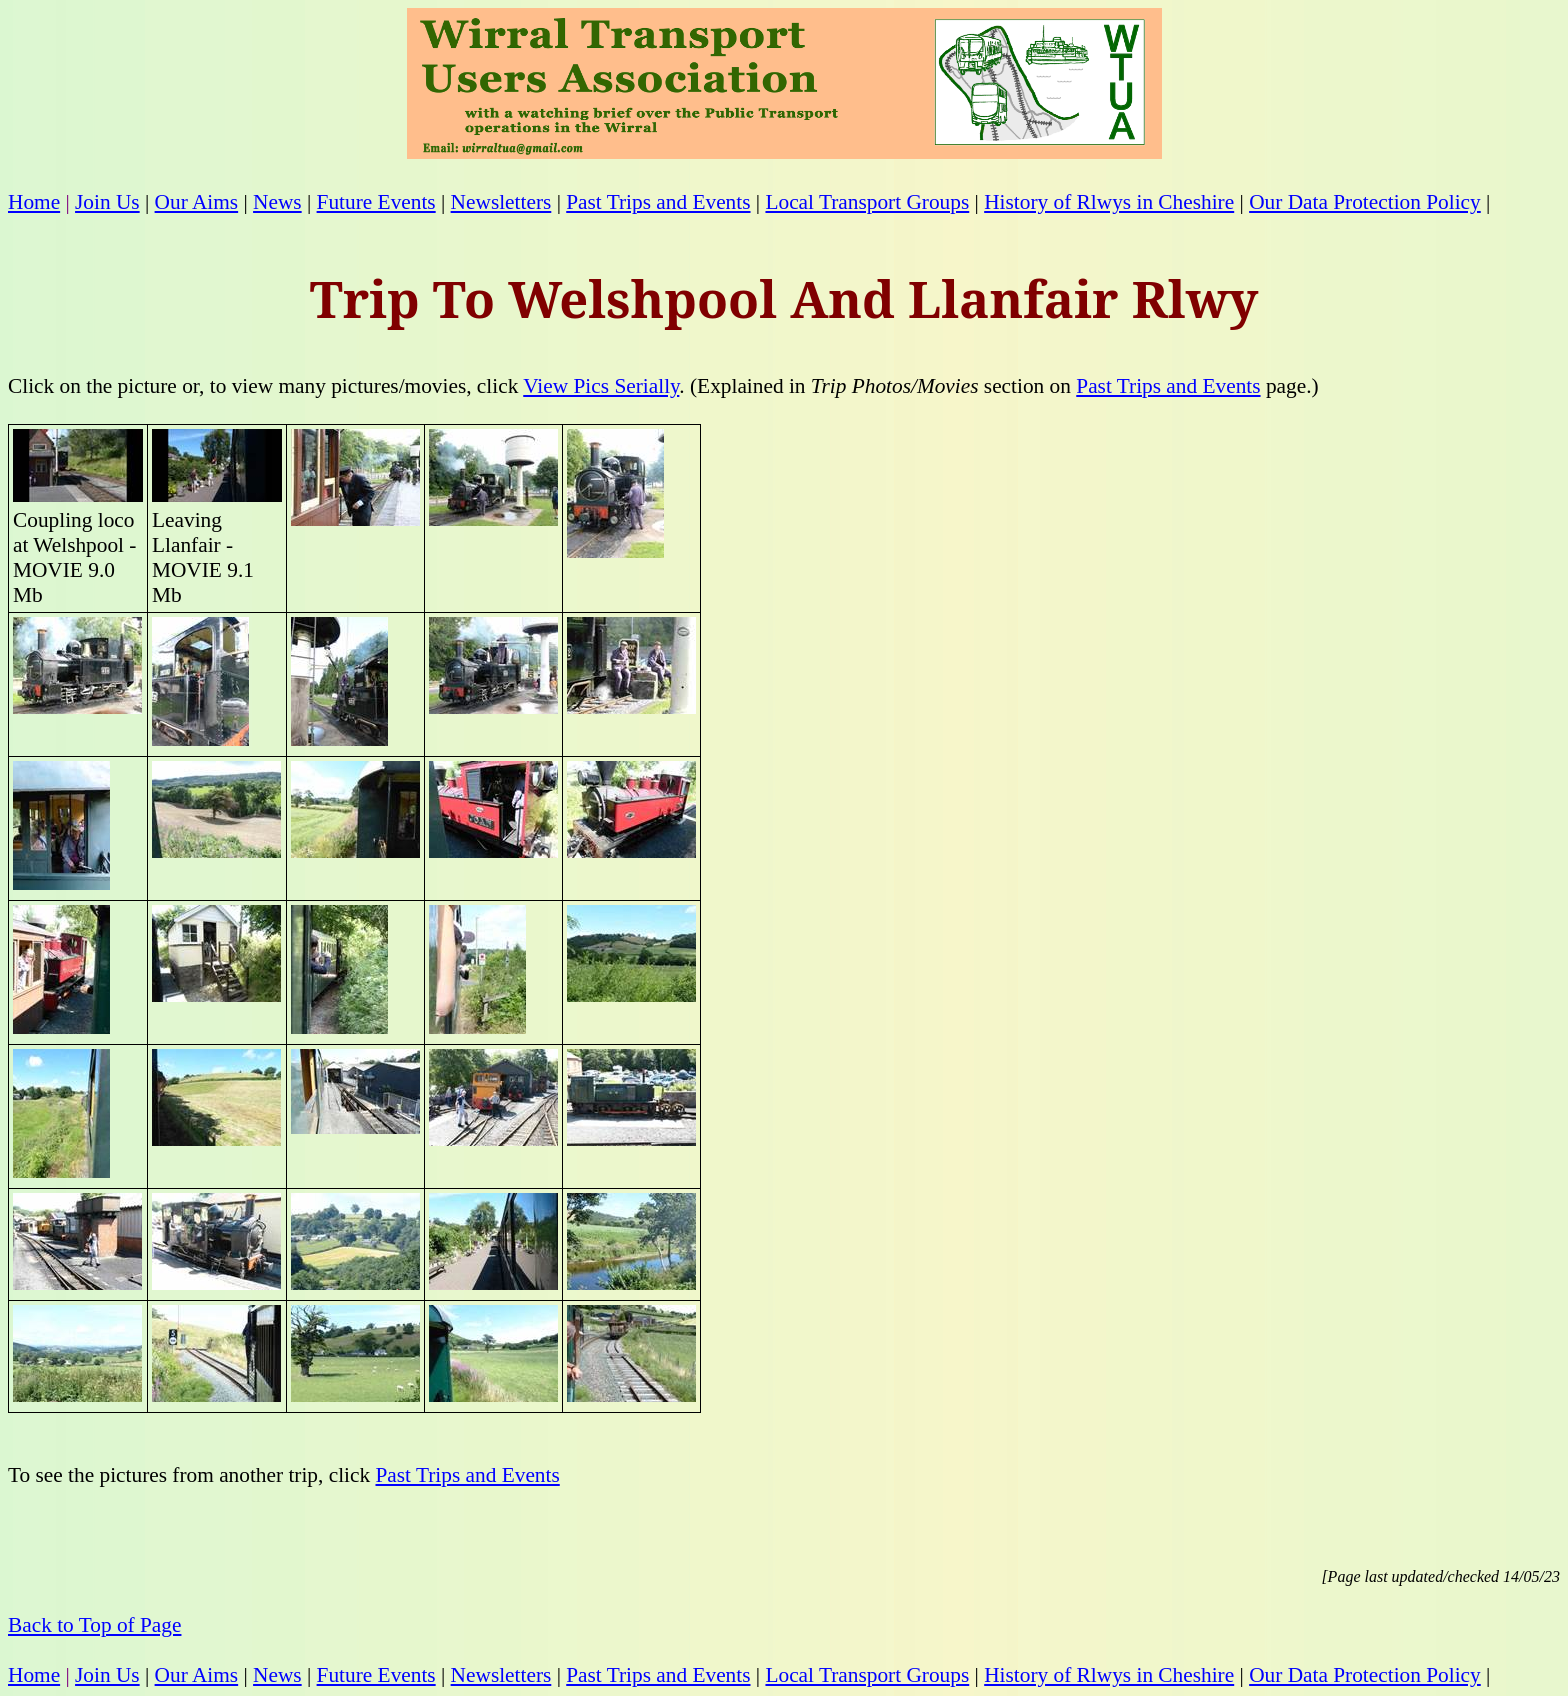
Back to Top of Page (94, 1625)
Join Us (107, 202)
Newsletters (501, 202)
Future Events (376, 202)
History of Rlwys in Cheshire (1109, 202)
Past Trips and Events (658, 202)
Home (34, 202)
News (277, 202)
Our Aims (197, 202)
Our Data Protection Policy (1365, 202)
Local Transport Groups (867, 202)
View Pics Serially (601, 386)
